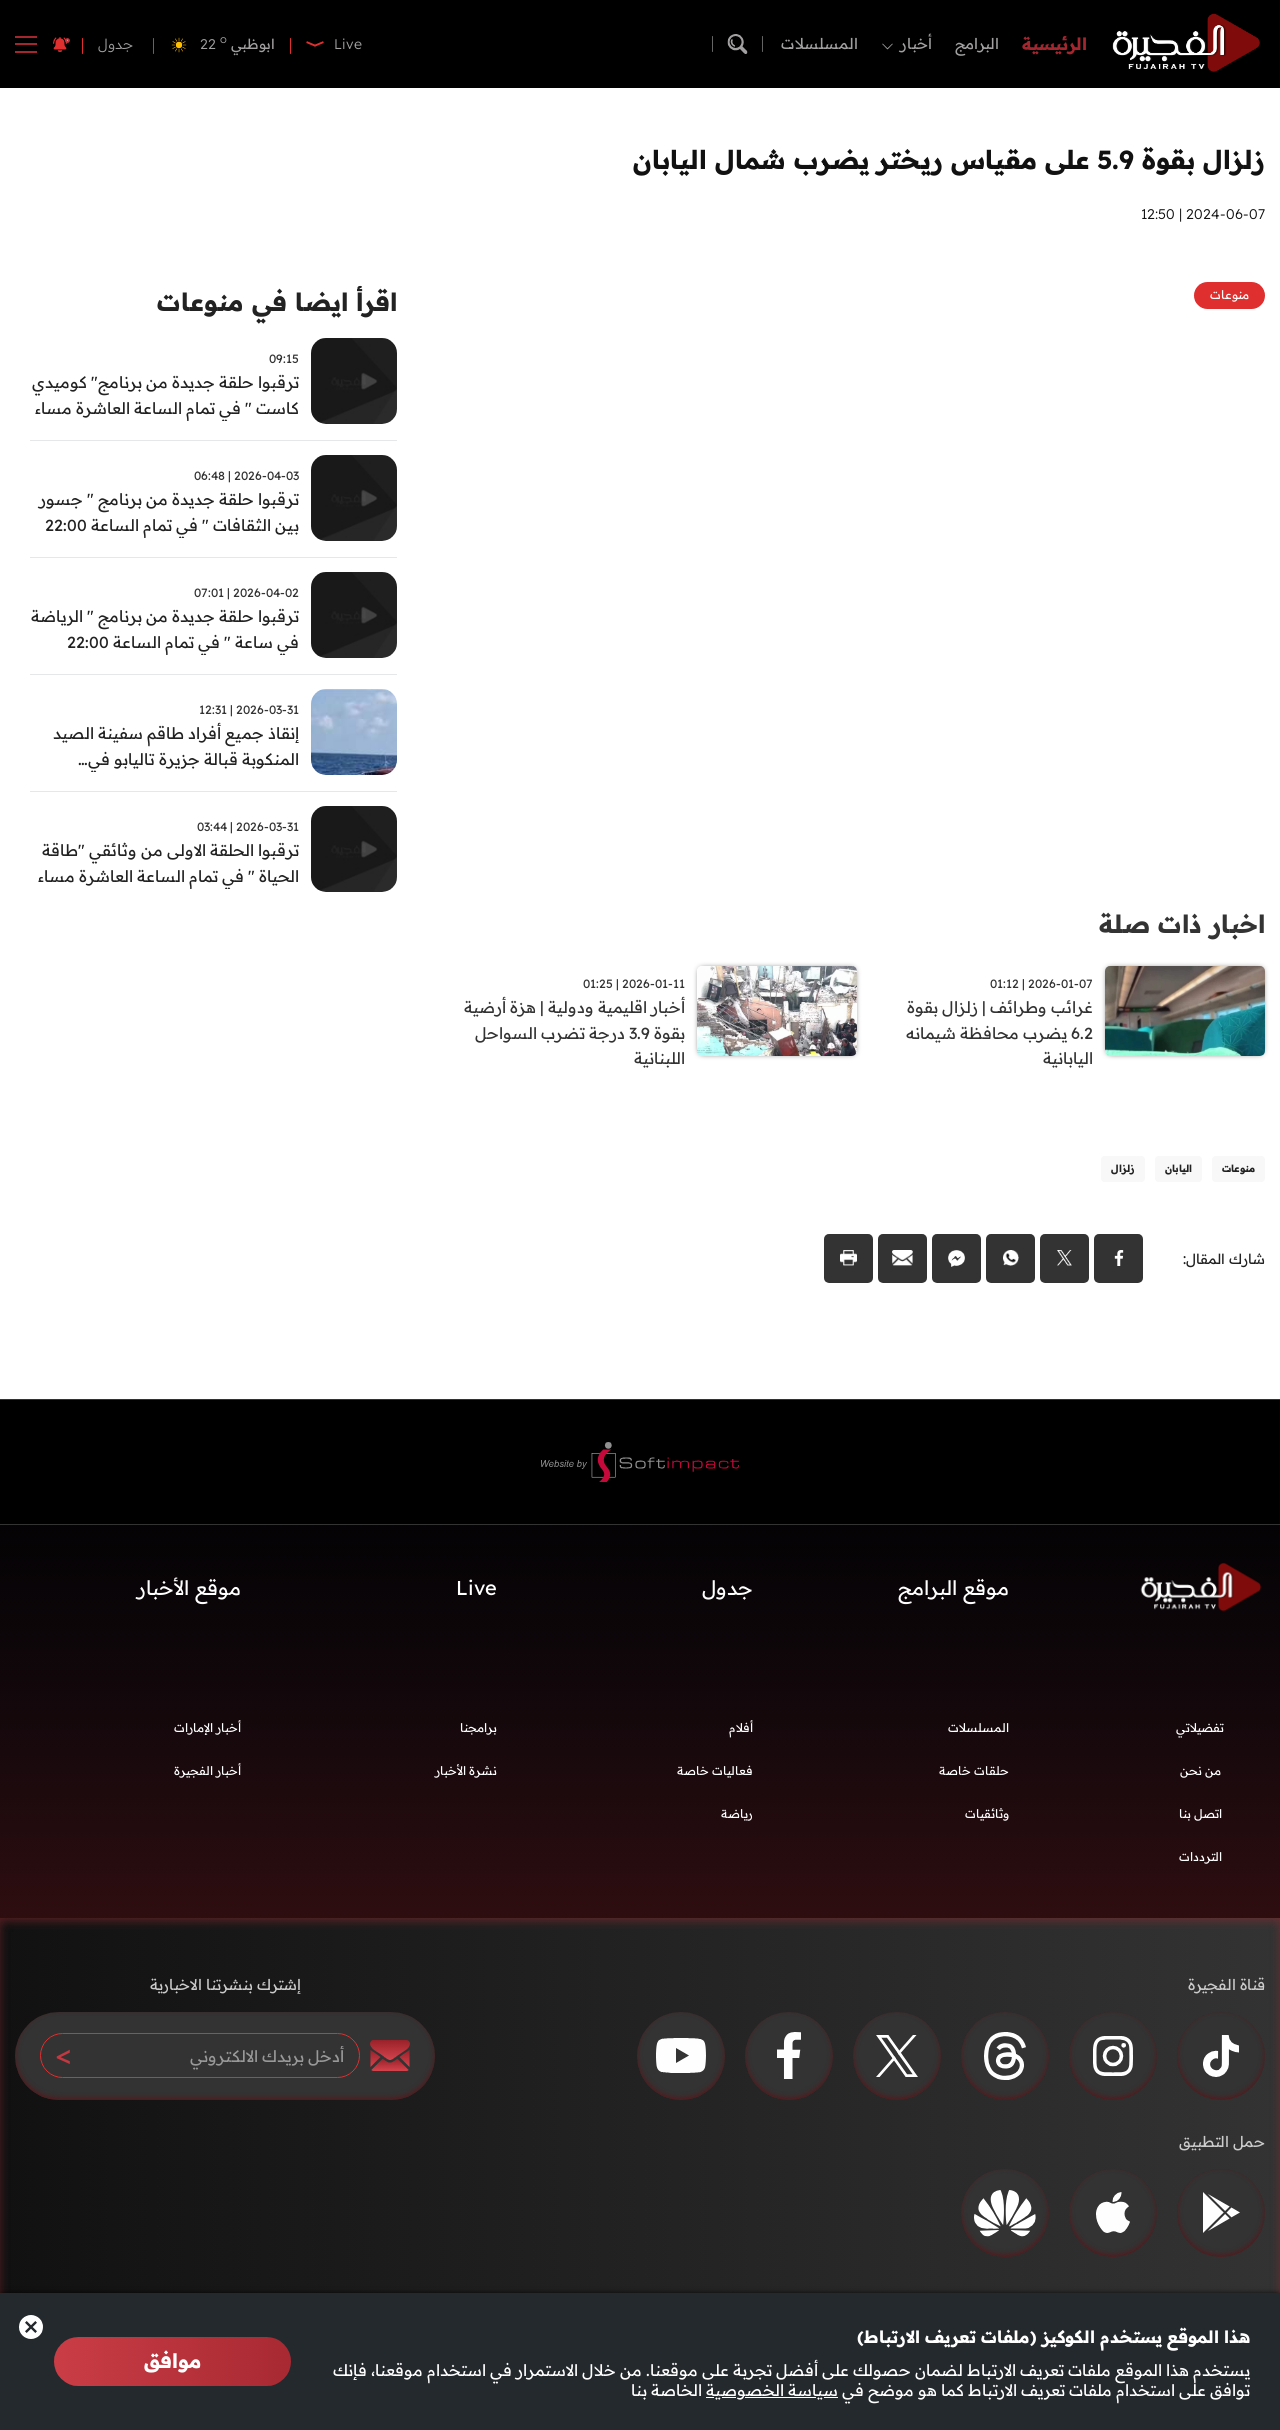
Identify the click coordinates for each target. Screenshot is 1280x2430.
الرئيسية (1054, 43)
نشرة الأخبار (466, 1773)
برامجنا (478, 1730)
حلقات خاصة (974, 1773)
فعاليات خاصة (715, 1773)
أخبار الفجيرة (207, 1773)
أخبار (916, 43)
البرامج (977, 43)
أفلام (741, 1730)
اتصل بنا (1200, 1816)
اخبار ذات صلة (1178, 923)
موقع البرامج (953, 1590)
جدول (115, 44)
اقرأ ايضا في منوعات (272, 302)
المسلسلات (819, 43)
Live (476, 1590)
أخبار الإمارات (207, 1730)
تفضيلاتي (1200, 1730)
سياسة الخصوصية (772, 2390)
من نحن (1200, 1773)
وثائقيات (987, 1816)
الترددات (1200, 1859)
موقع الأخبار (189, 1590)
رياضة (737, 1816)
